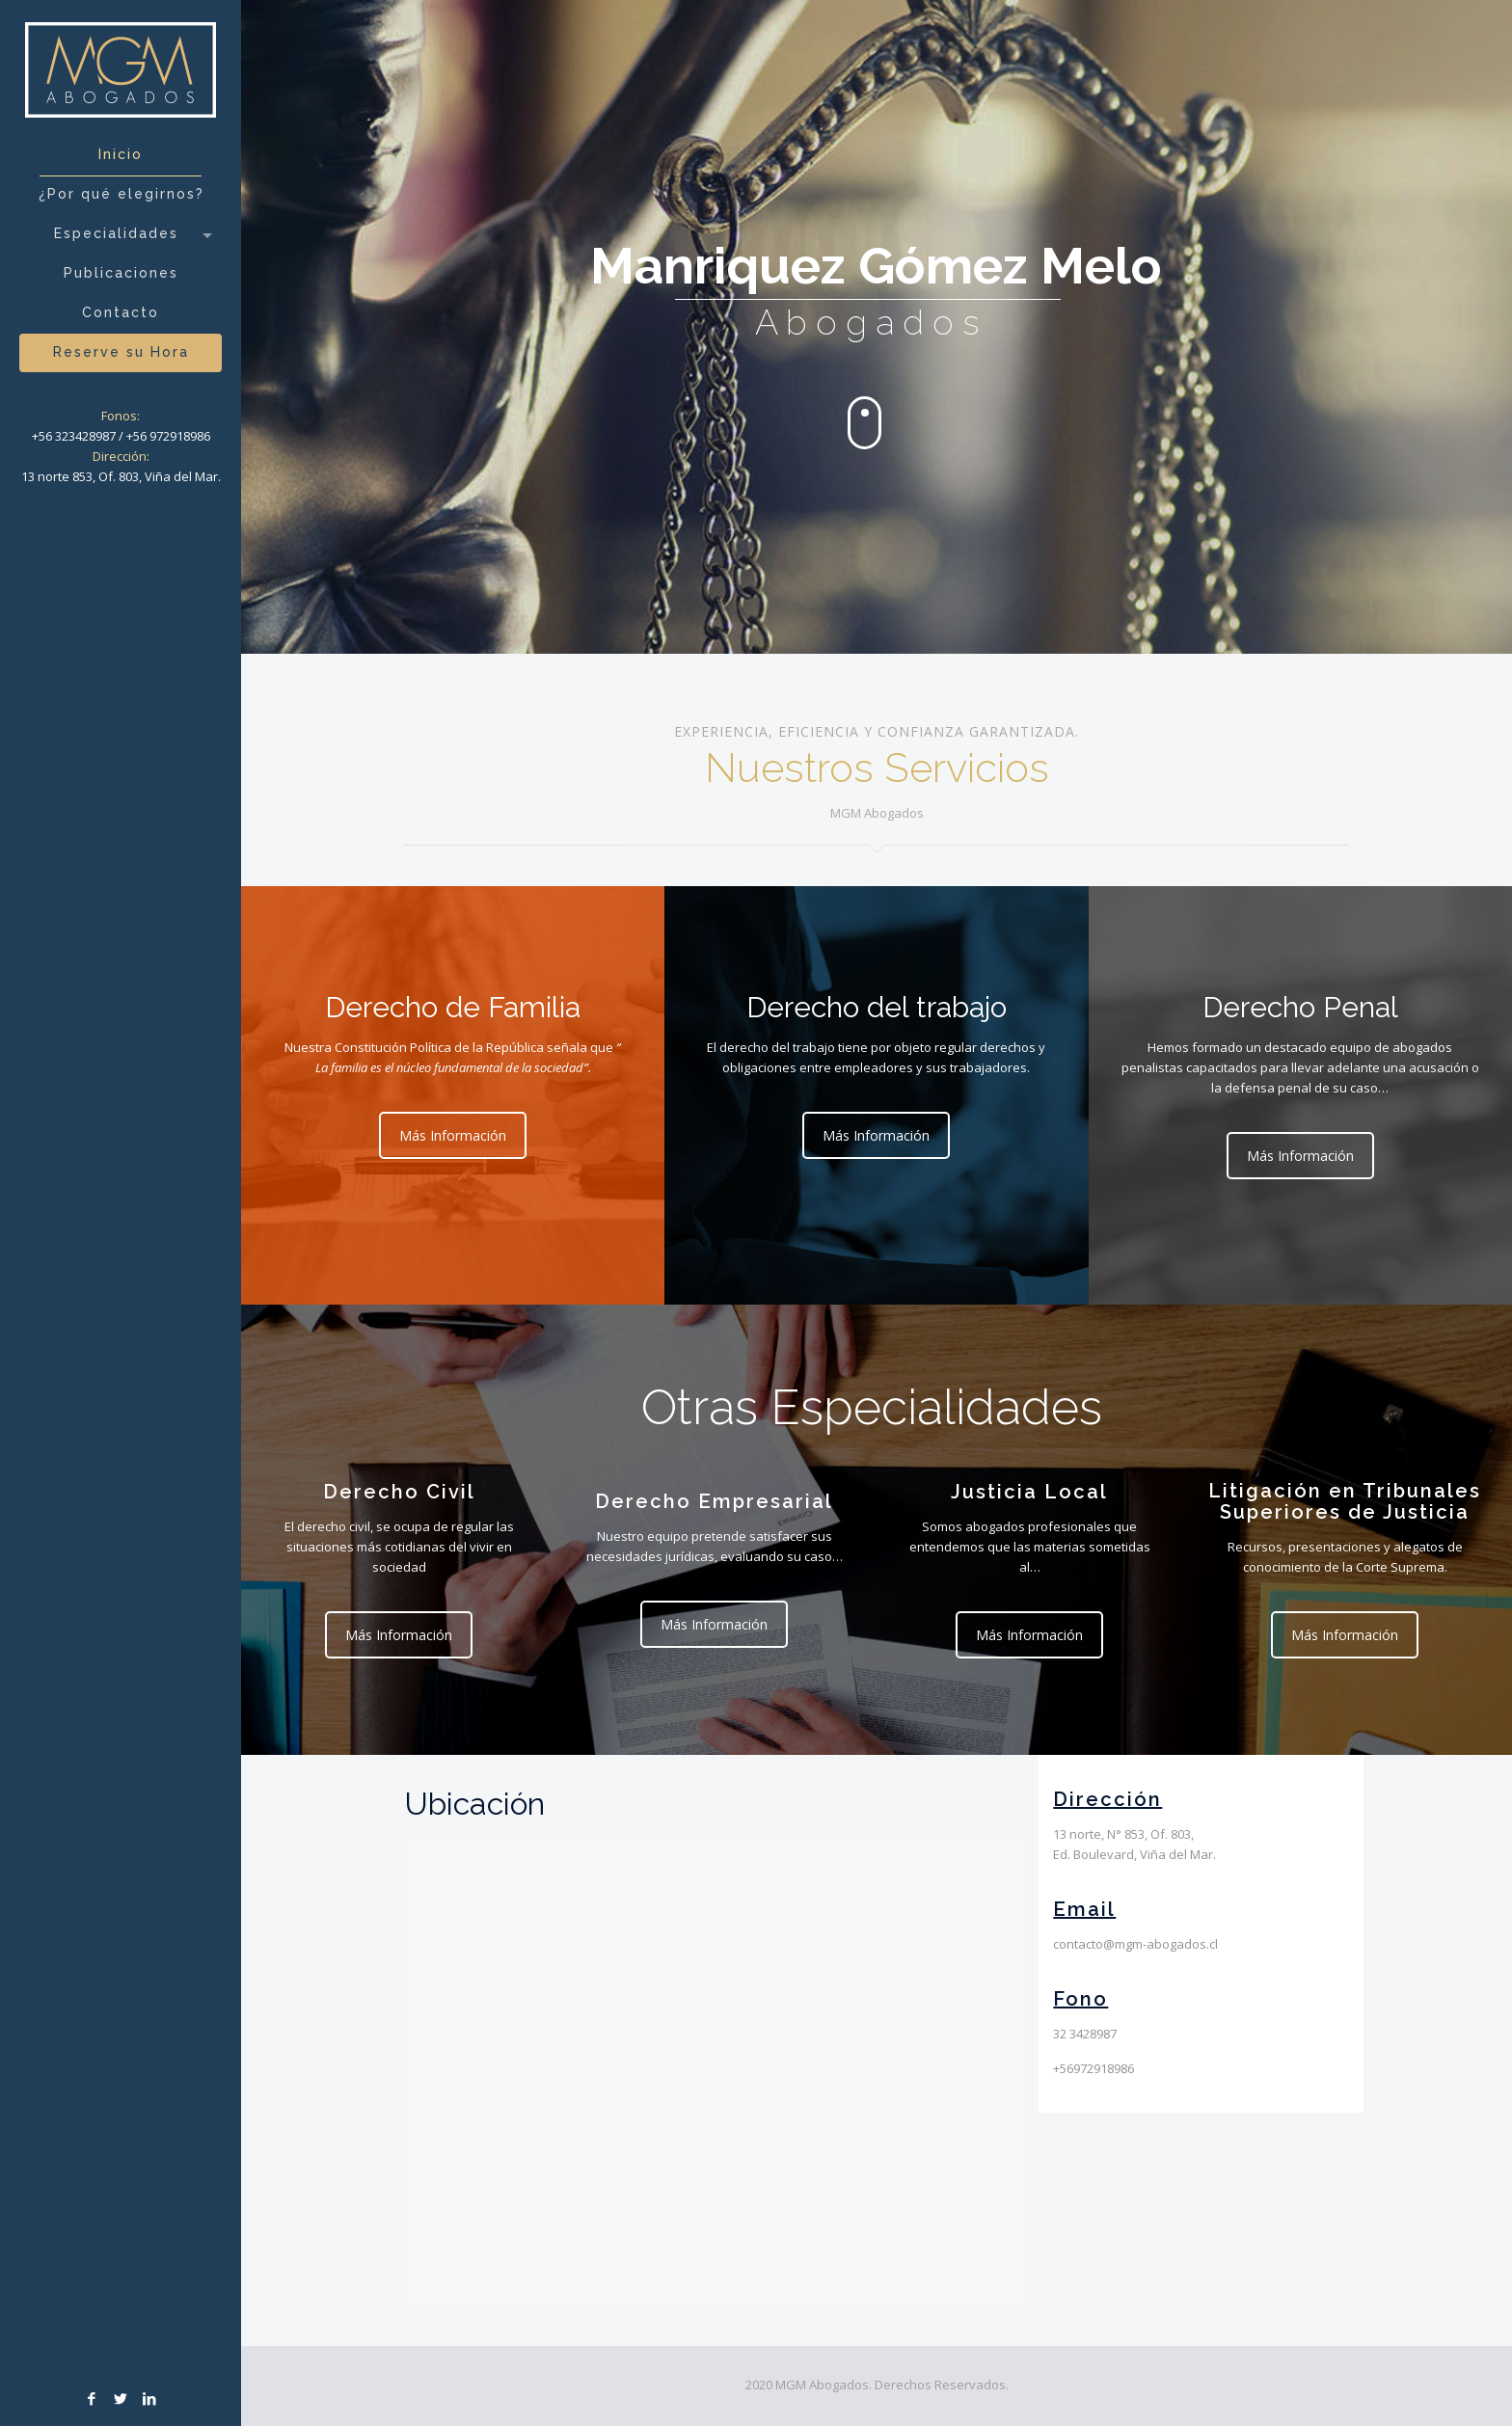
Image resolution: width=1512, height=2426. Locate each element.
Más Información (457, 1135)
